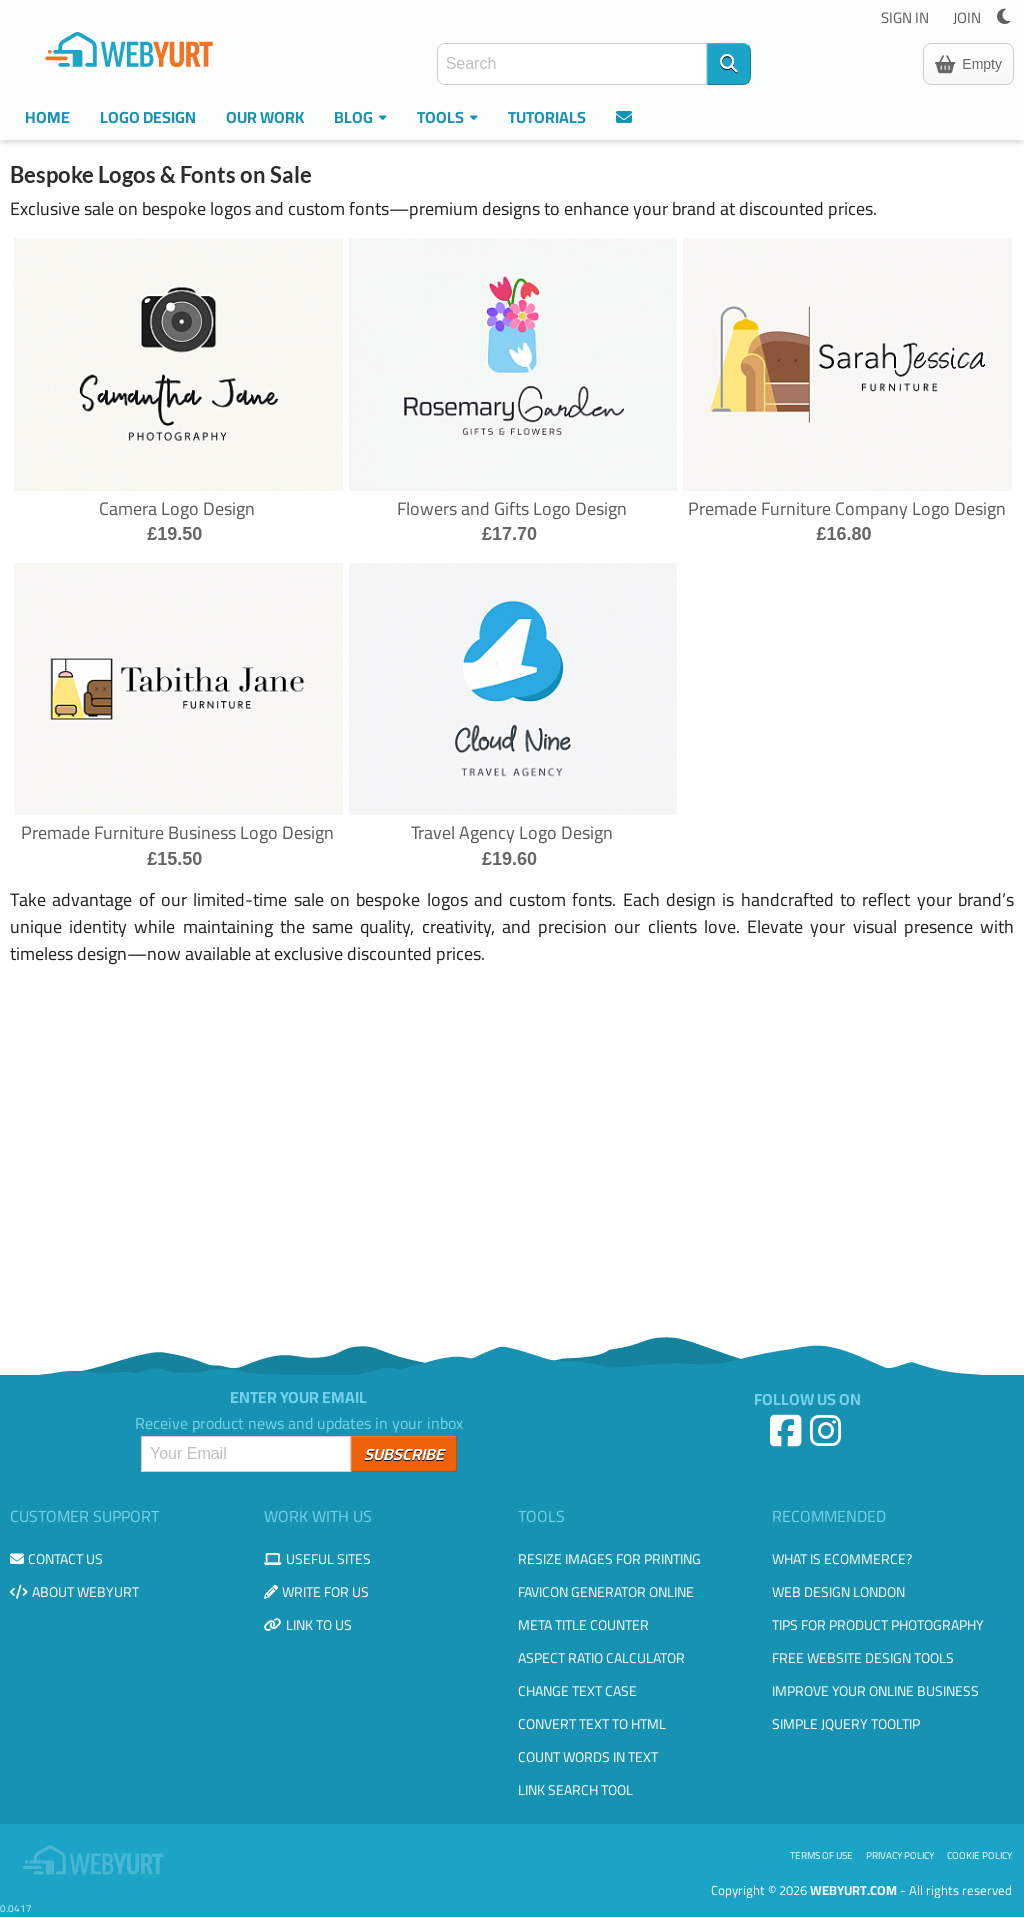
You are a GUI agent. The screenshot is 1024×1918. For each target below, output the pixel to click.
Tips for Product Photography (878, 1625)
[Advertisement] (512, 1147)
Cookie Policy (979, 1855)
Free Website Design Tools (863, 1658)
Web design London (838, 1592)
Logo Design (148, 117)
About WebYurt (74, 1592)
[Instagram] (828, 1439)
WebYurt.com (853, 1890)
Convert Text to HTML (592, 1724)
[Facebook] (788, 1439)
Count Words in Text (588, 1757)
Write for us (316, 1592)
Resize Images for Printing (609, 1559)
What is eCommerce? (842, 1559)
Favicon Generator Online (606, 1592)
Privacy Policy (900, 1855)
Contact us (56, 1559)
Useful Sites (317, 1559)
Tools (447, 117)
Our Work (265, 117)
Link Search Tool (575, 1790)
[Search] (729, 64)
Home (47, 117)
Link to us (308, 1625)
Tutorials (547, 117)
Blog (360, 117)
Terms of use (821, 1855)
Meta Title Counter (583, 1625)
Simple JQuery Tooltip (846, 1724)
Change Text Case (577, 1691)
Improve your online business (875, 1691)
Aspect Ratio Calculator (601, 1658)
